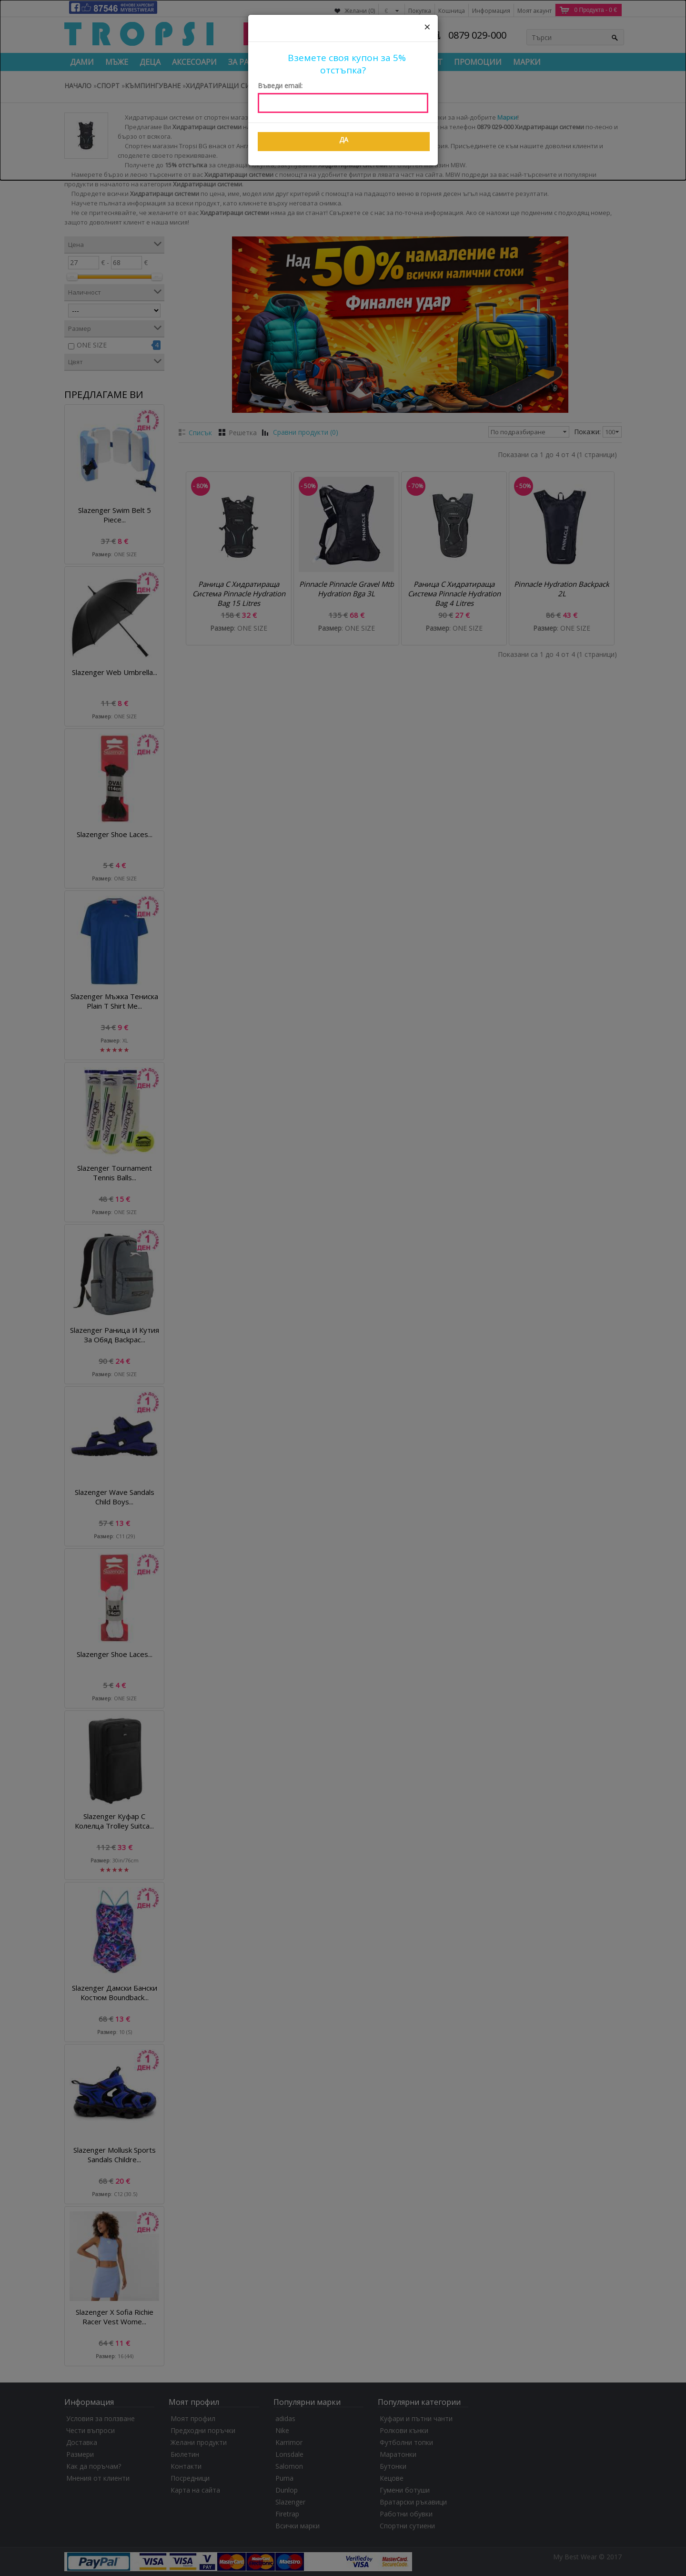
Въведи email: (280, 85)
